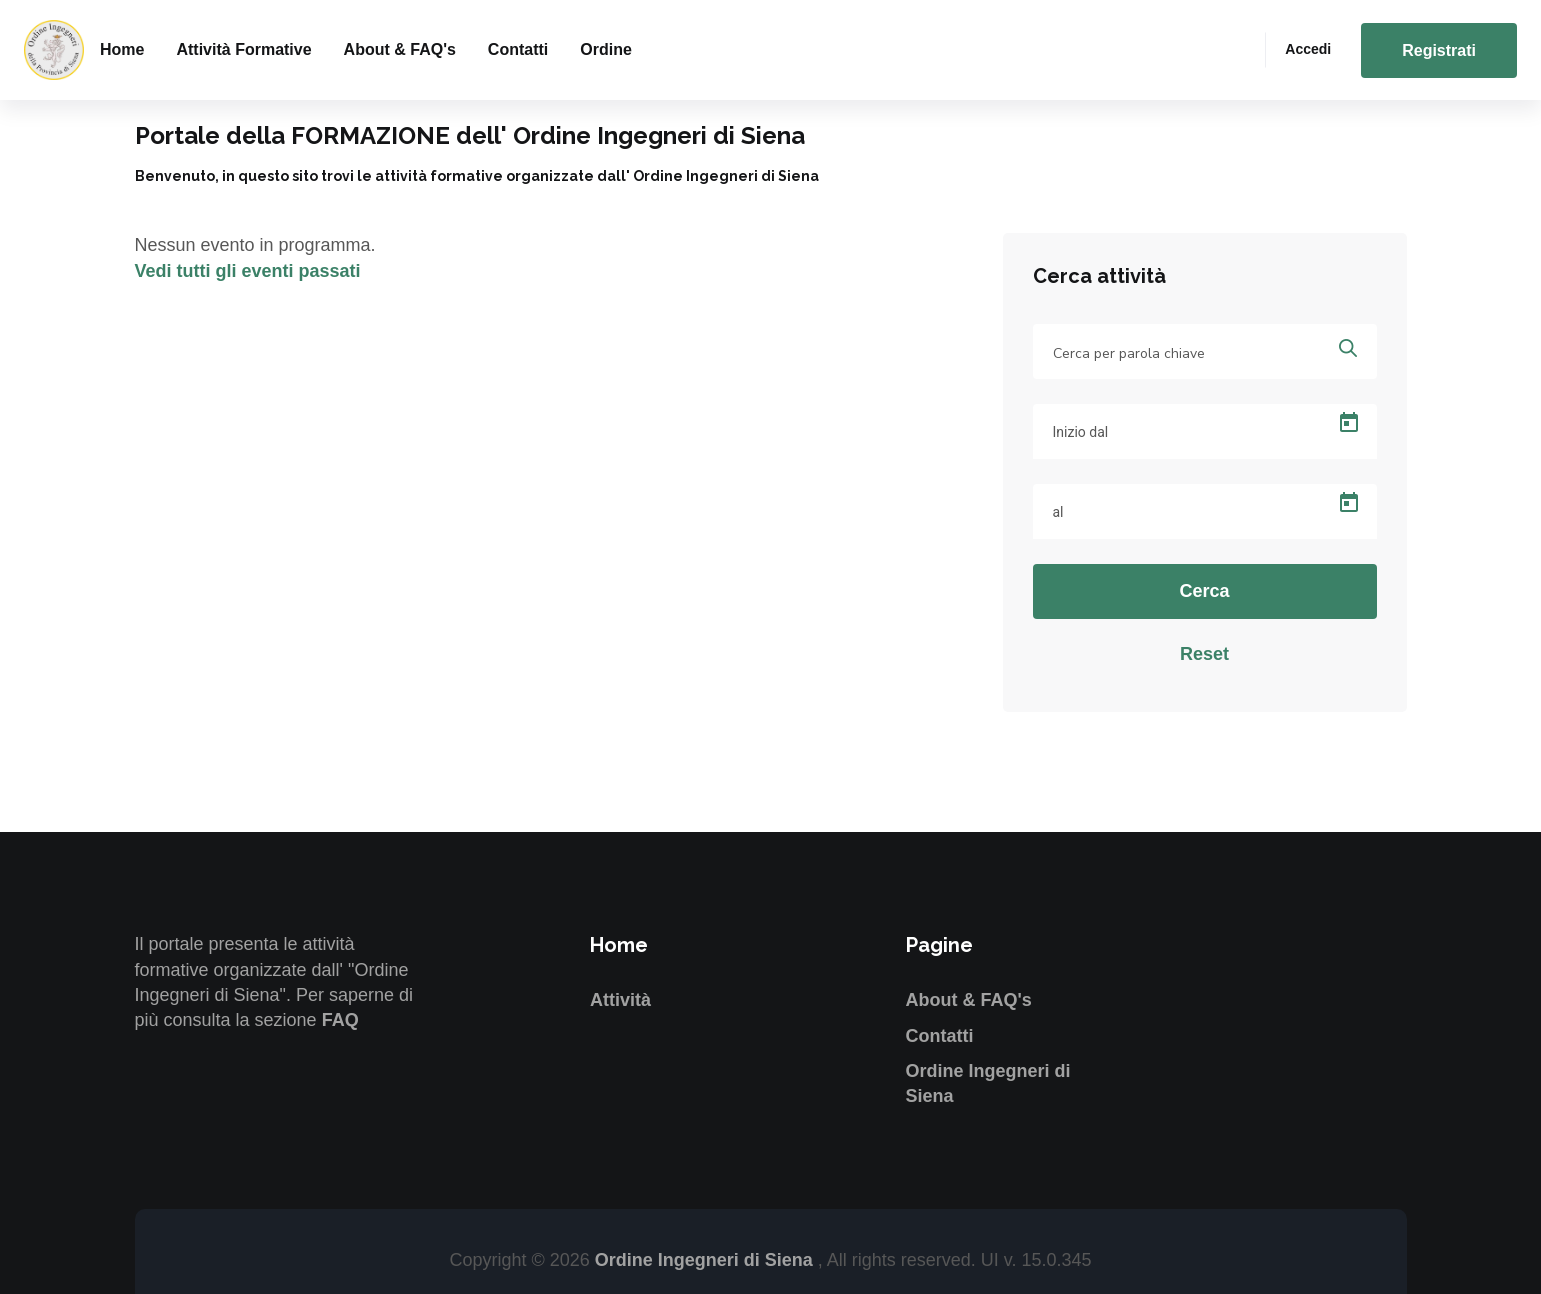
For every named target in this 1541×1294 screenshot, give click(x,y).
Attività (620, 1000)
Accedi (1308, 49)
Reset (1204, 654)
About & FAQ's (400, 49)
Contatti (518, 49)
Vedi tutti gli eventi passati (248, 271)
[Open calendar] (1349, 423)
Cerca (1204, 591)
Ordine (606, 49)
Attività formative (243, 49)
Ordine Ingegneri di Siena (706, 1260)
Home (122, 49)
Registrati (1439, 50)
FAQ (340, 1020)
